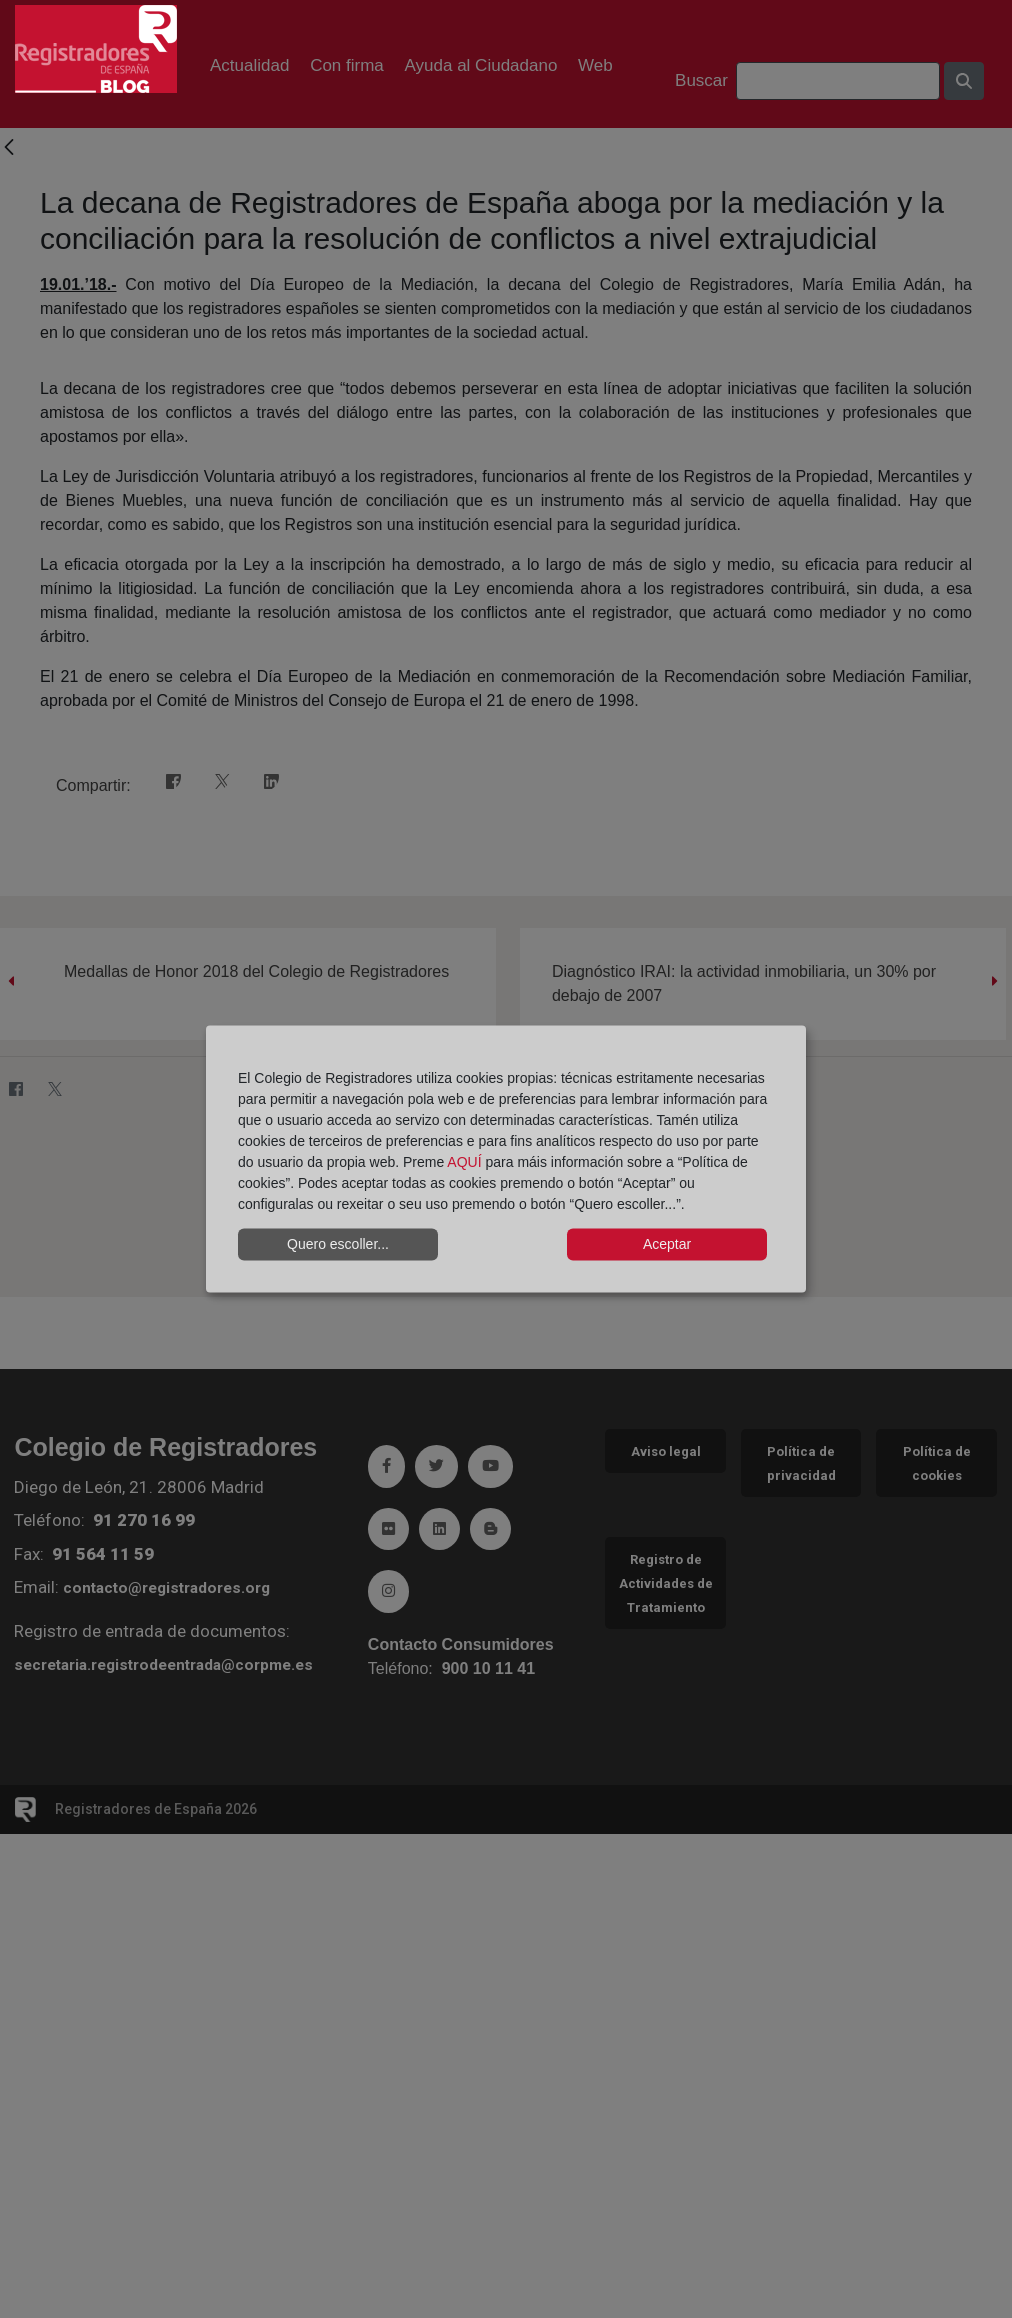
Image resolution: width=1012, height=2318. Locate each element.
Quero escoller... (338, 1244)
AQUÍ (464, 1161)
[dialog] (506, 1159)
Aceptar (667, 1244)
